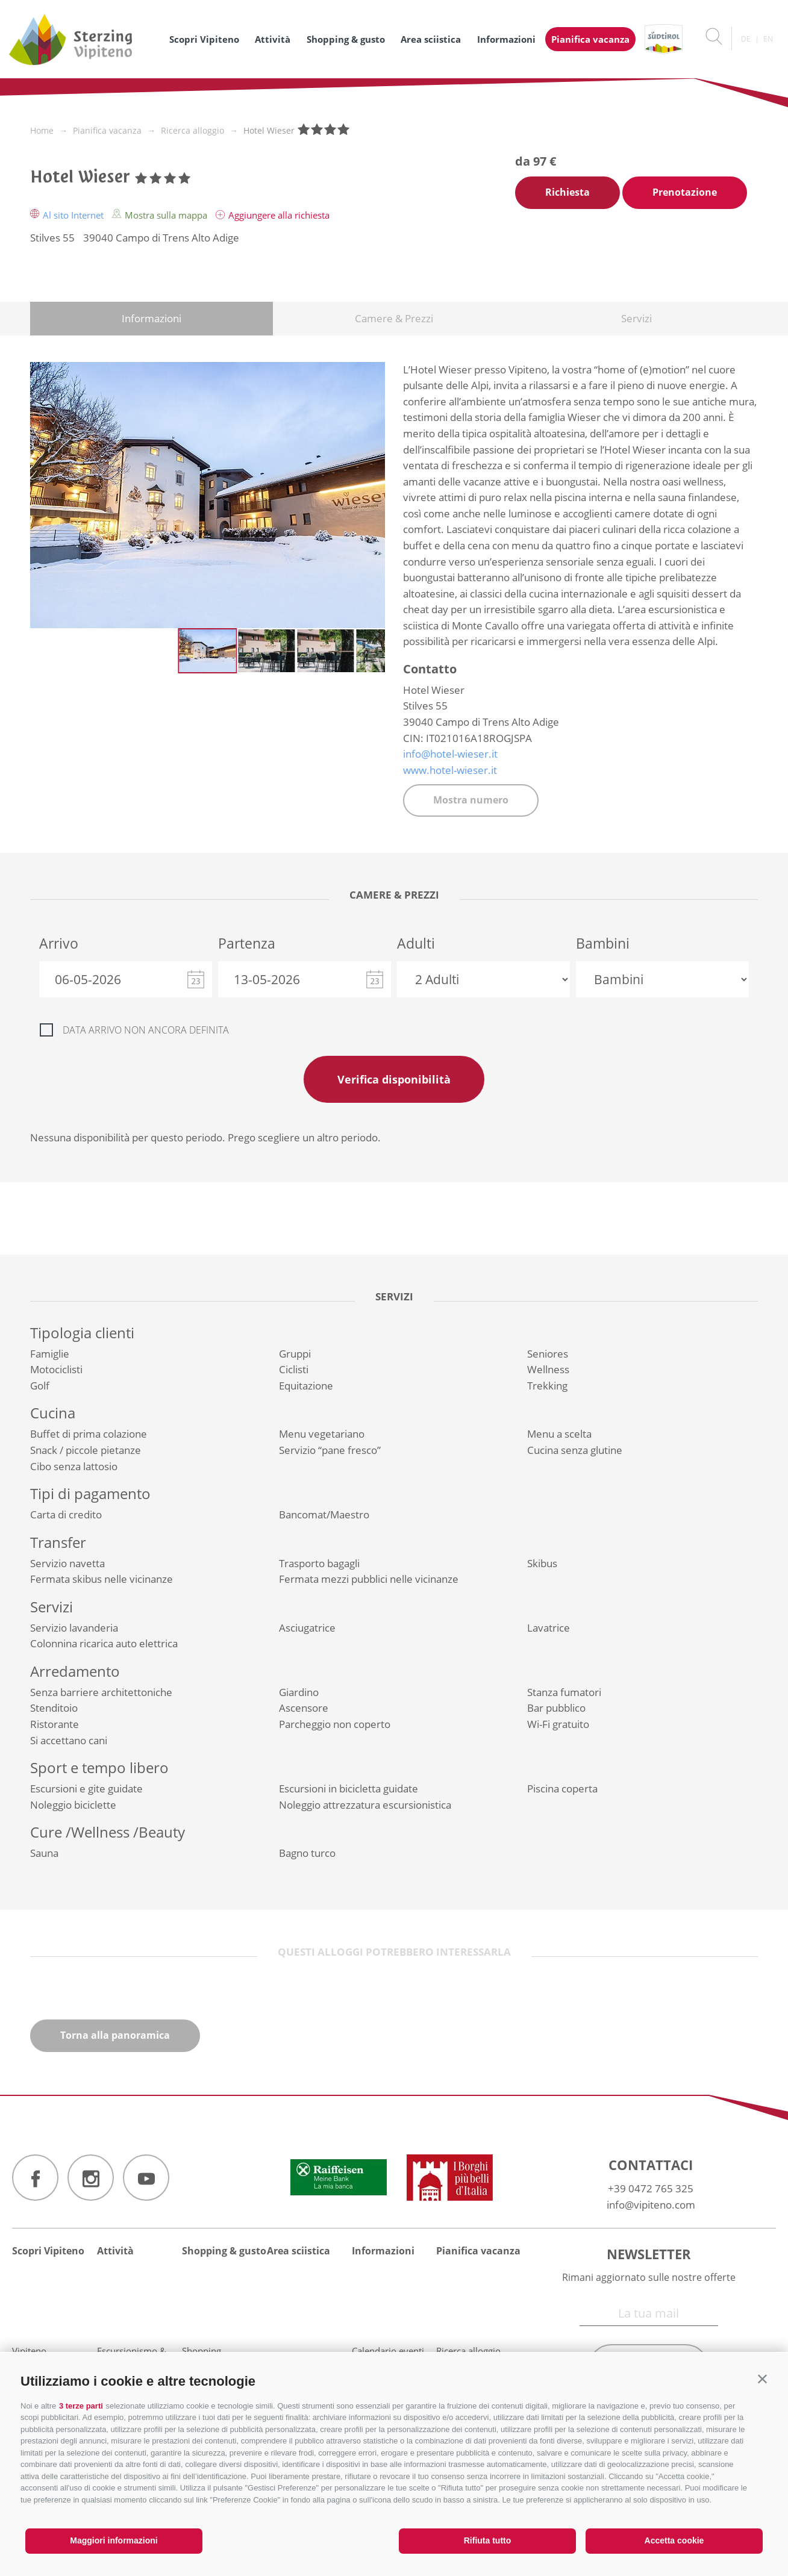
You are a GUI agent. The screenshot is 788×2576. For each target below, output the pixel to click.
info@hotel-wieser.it (450, 754)
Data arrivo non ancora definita (146, 1030)
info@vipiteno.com (651, 2205)
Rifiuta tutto (487, 2540)
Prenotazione (684, 192)
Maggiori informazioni (113, 2540)
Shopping (201, 2351)
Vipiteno (29, 2351)
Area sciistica (431, 39)
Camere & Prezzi (394, 318)
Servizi (636, 318)
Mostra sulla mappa (161, 215)
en (768, 39)
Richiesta (567, 192)
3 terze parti (81, 2405)
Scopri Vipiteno (204, 39)
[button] (762, 2379)
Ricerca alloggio (468, 2351)
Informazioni (506, 39)
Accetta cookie (674, 2540)
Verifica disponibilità (394, 1079)
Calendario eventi (388, 2351)
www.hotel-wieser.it (450, 770)
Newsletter (649, 2254)
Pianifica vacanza (590, 39)
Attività (272, 39)
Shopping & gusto (346, 39)
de (746, 39)
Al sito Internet (68, 215)
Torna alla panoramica (115, 2035)
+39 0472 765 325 (650, 2188)
